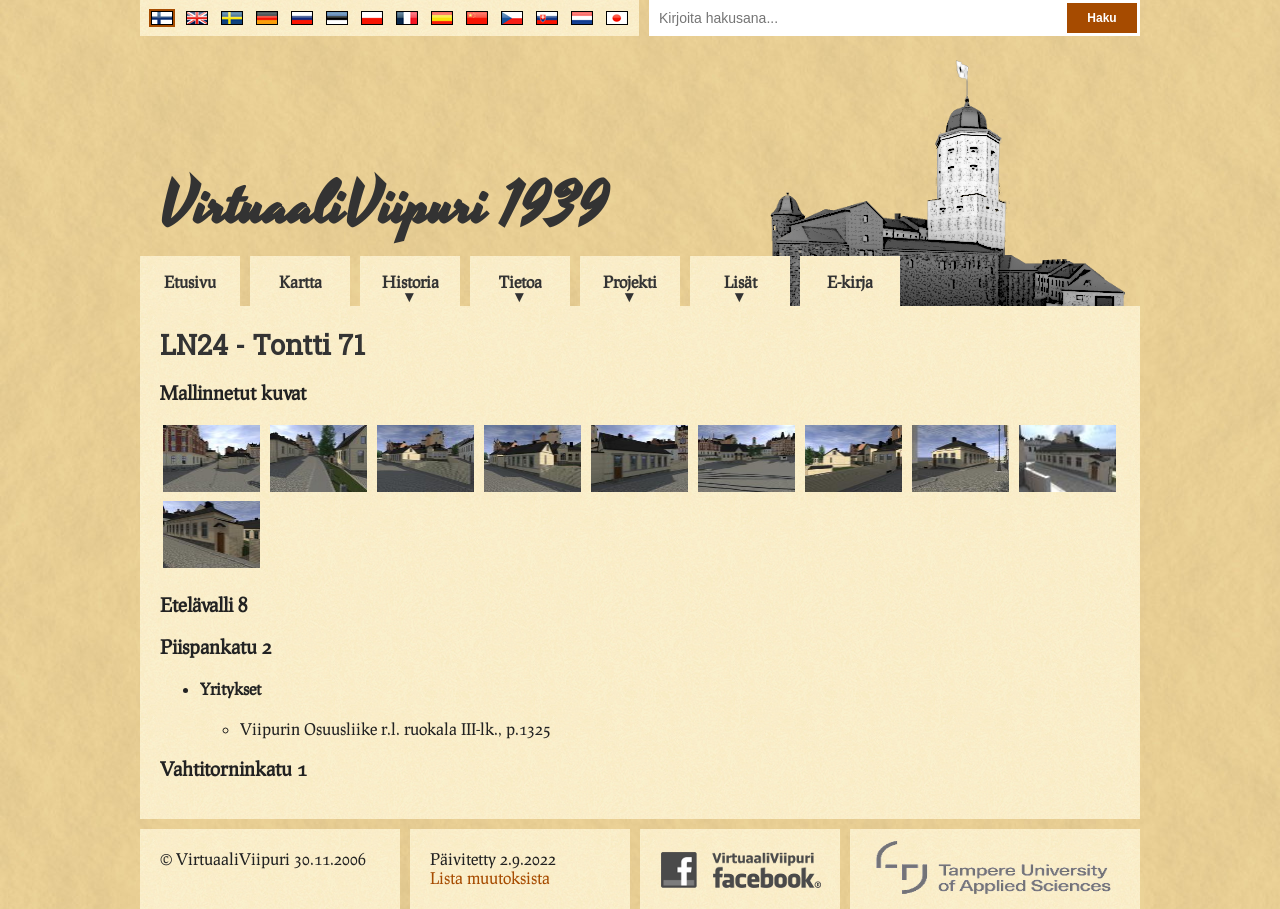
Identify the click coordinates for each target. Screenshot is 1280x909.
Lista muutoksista (490, 877)
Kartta (300, 281)
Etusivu (190, 281)
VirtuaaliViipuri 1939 (383, 207)
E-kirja (850, 281)
